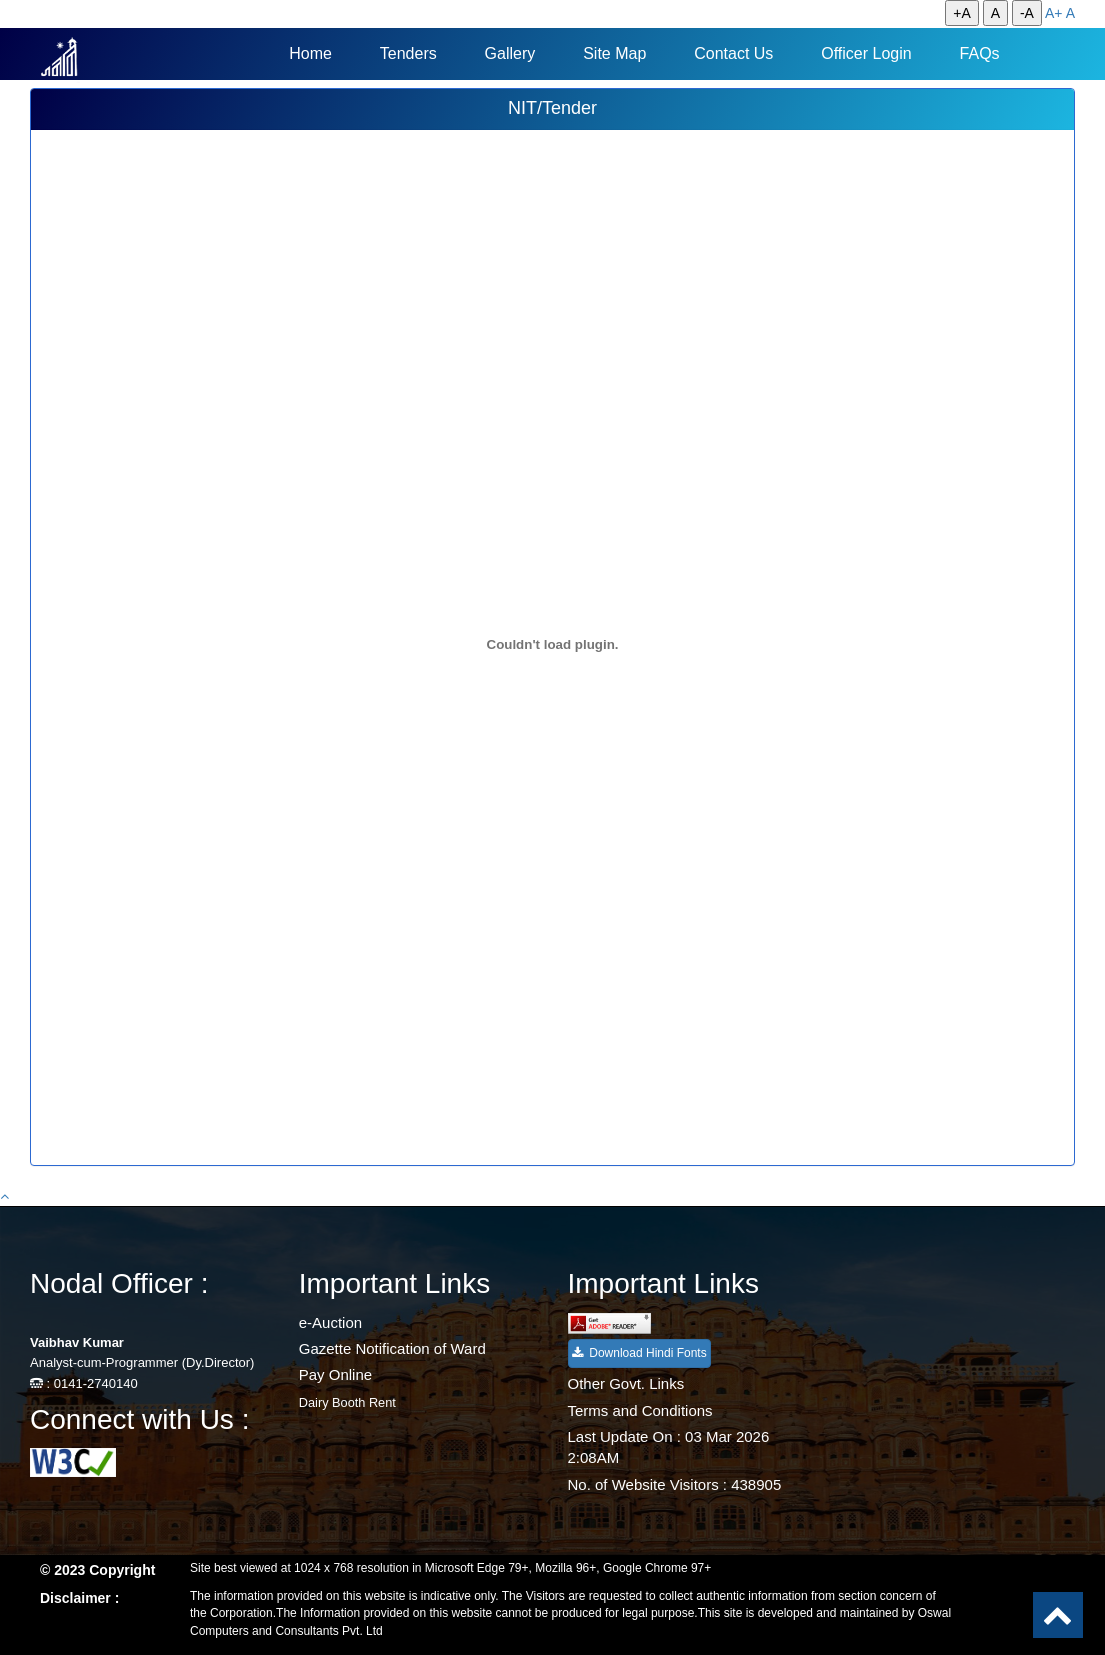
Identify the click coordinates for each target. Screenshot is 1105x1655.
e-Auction (330, 1322)
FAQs (980, 53)
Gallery (510, 53)
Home (310, 53)
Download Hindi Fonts (639, 1353)
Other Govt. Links (626, 1383)
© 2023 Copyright (97, 1570)
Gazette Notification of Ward (392, 1348)
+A (962, 13)
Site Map (614, 53)
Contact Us (733, 53)
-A (1027, 13)
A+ (1054, 13)
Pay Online (335, 1374)
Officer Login (866, 53)
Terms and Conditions (640, 1410)
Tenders (408, 53)
